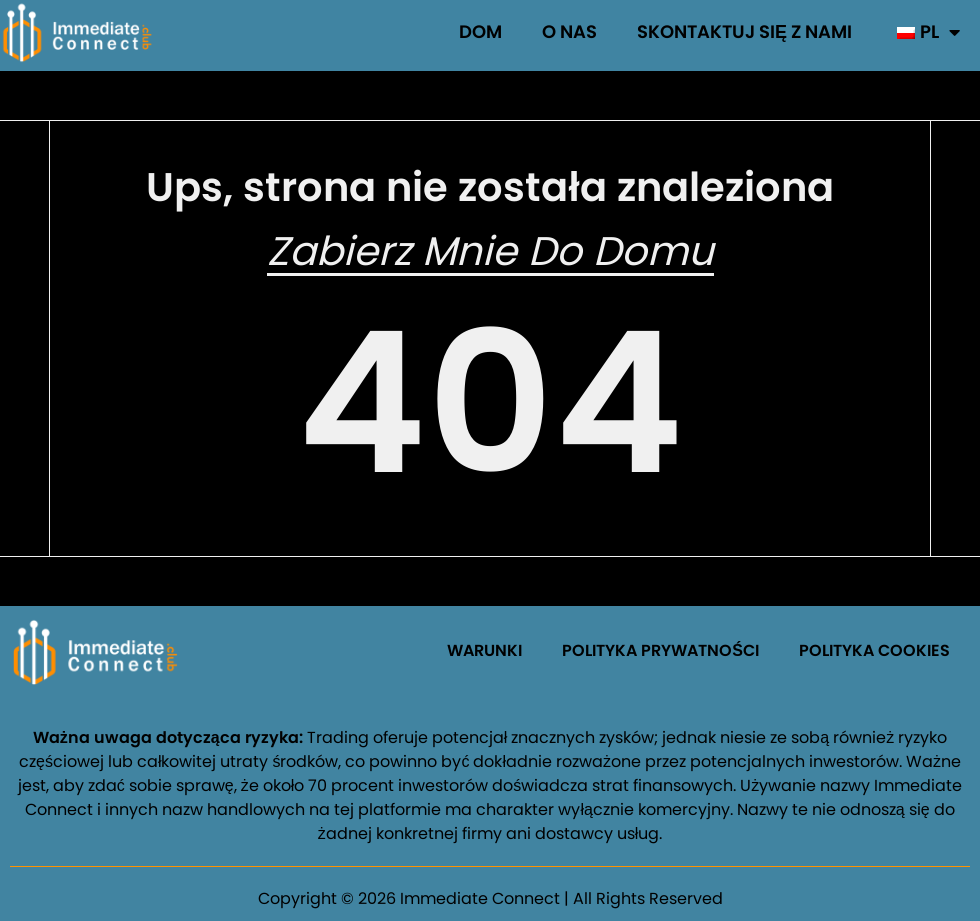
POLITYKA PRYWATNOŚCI (660, 650)
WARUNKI (484, 650)
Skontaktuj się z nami (744, 31)
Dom (480, 31)
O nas (569, 31)
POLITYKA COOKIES (874, 650)
